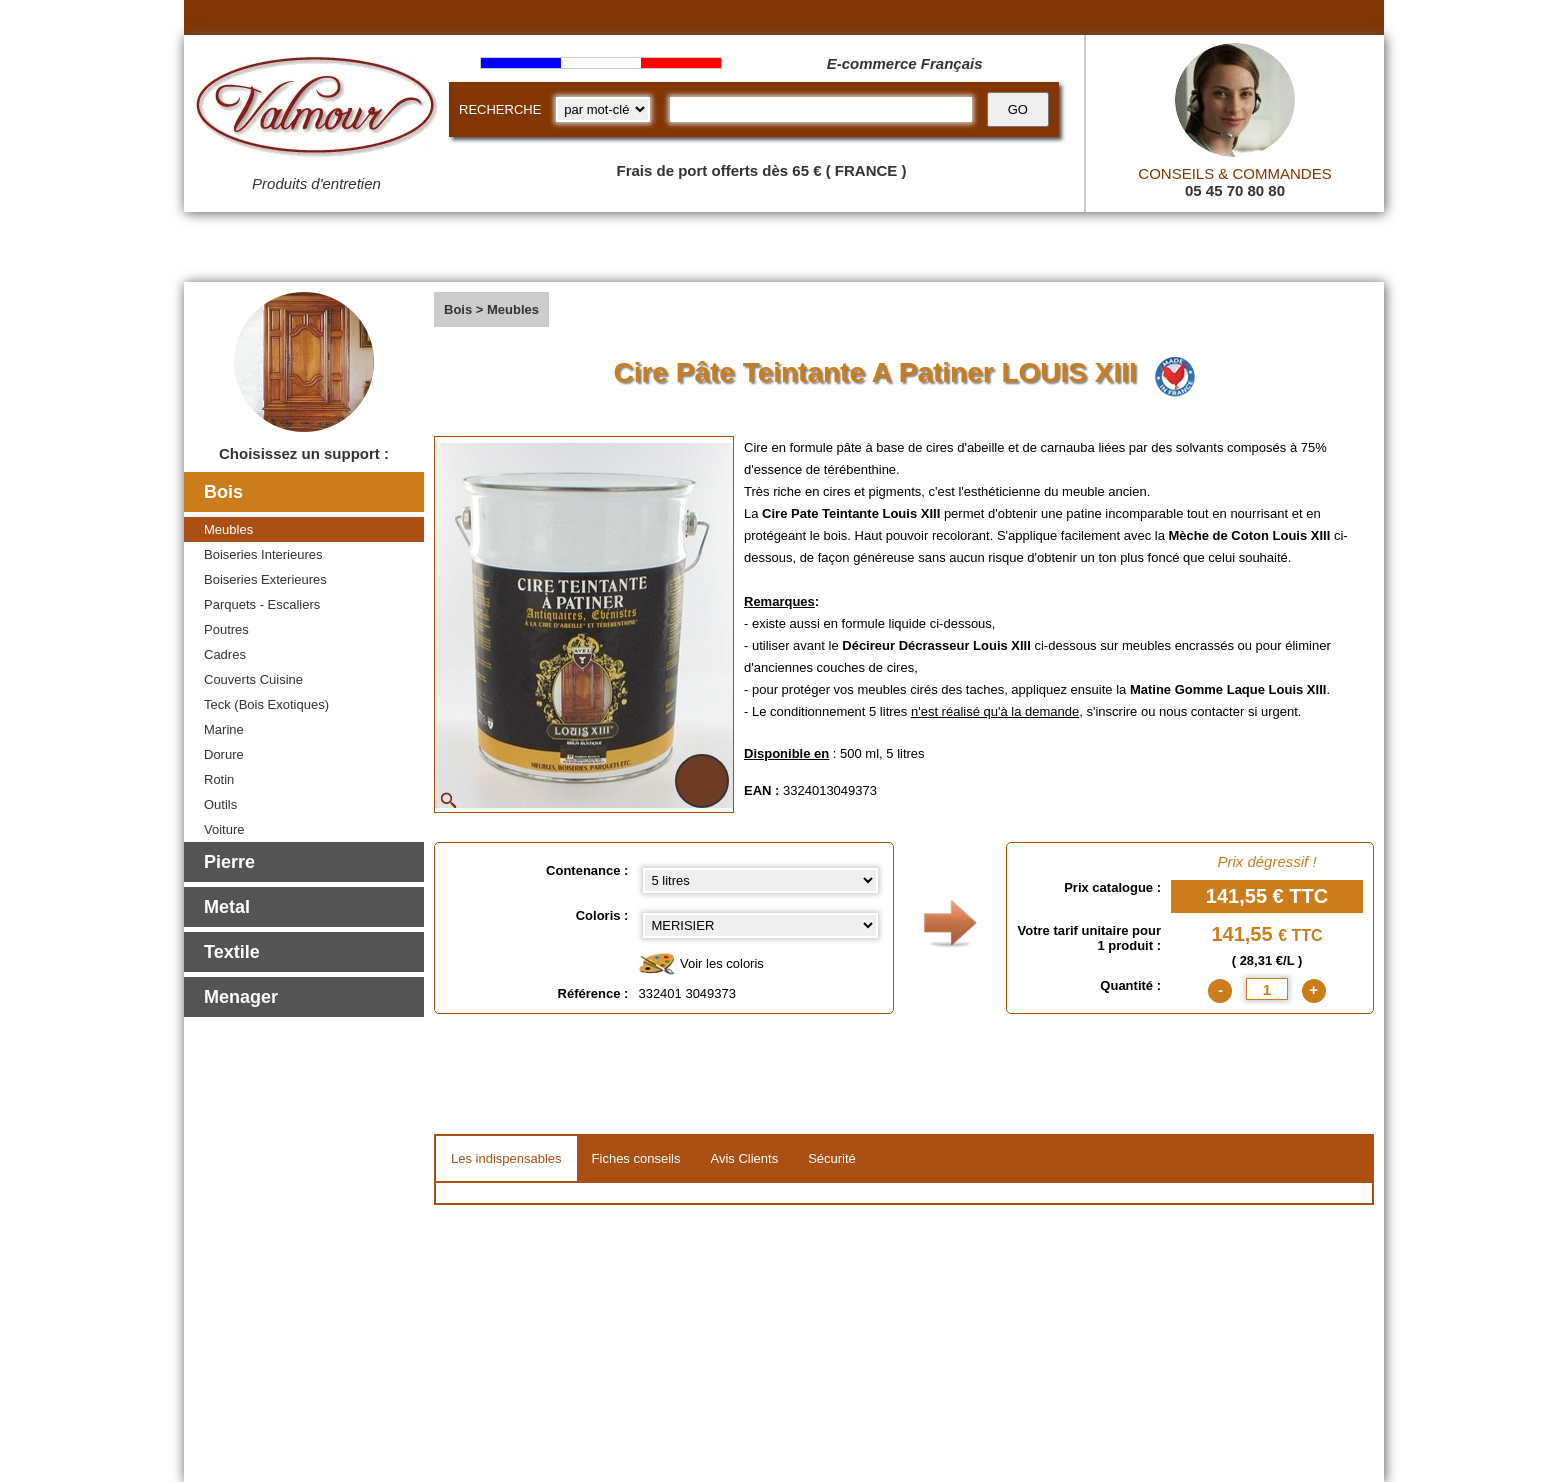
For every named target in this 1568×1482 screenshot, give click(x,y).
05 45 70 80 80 (1235, 190)
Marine (224, 729)
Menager (241, 997)
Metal (227, 907)
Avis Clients (744, 1158)
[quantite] (1267, 989)
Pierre (229, 862)
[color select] (760, 925)
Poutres (226, 629)
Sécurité (832, 1158)
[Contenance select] (760, 880)
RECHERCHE (500, 109)
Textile (232, 952)
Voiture (224, 829)
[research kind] (603, 109)
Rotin (219, 779)
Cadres (225, 654)
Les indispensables (506, 1158)
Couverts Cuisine (253, 679)
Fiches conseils (636, 1158)
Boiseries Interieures (263, 554)
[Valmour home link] (316, 110)
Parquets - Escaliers (262, 604)
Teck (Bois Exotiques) (266, 704)
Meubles (228, 529)
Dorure (224, 754)
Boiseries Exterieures (265, 579)
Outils (220, 804)
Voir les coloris (700, 964)
